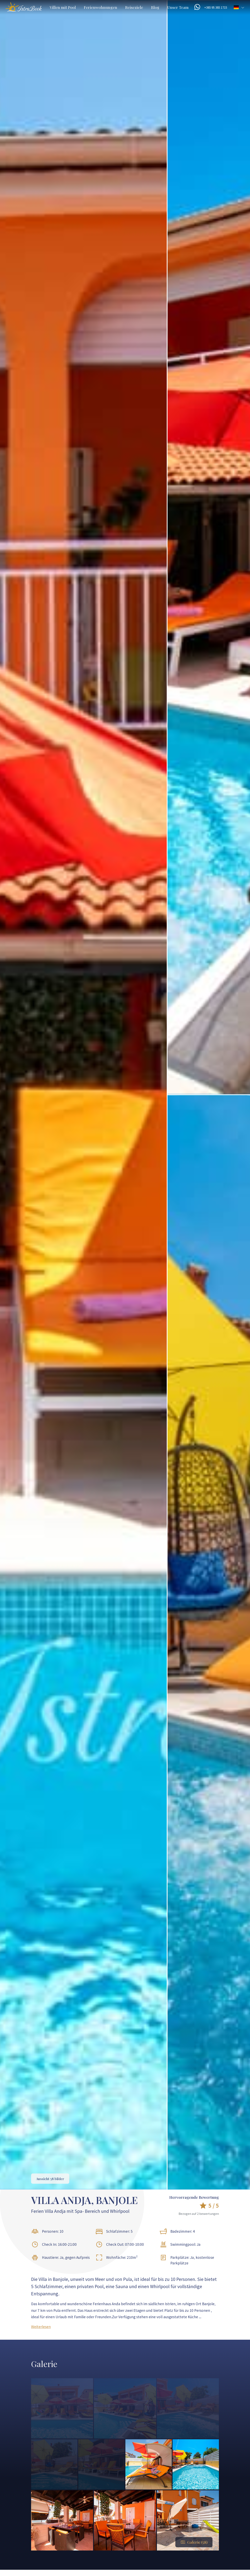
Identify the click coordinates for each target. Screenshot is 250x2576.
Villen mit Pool (63, 7)
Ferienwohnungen (100, 7)
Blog (155, 7)
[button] (239, 7)
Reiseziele (134, 7)
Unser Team (178, 7)
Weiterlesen (41, 2326)
